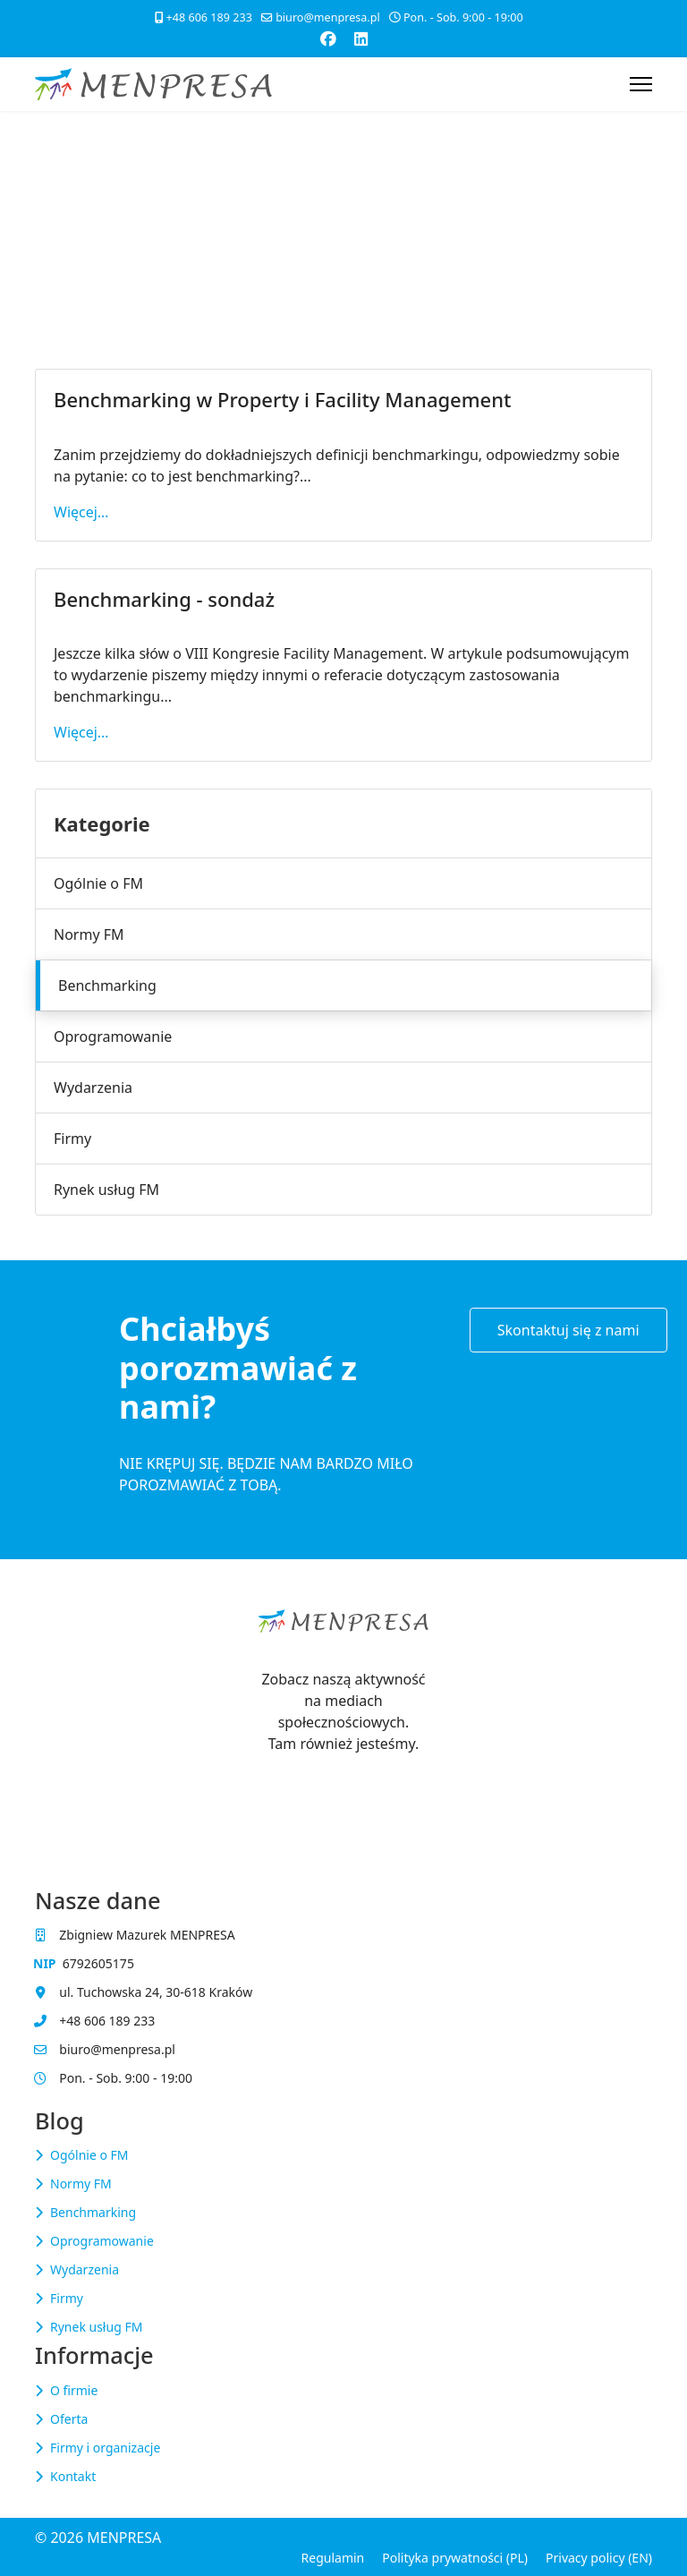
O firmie (74, 2390)
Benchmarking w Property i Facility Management (282, 399)
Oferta (69, 2418)
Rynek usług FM (106, 1189)
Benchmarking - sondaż (164, 598)
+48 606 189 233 (209, 17)
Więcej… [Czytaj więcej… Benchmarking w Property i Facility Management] (81, 512)
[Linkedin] (361, 38)
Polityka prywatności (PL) (455, 2557)
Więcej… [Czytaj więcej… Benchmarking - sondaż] (81, 732)
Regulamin (333, 2557)
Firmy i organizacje (105, 2447)
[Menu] (641, 84)
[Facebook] (328, 38)
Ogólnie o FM (98, 883)
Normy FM (89, 934)
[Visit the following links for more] (343, 1779)
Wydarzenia (93, 1087)
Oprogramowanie (113, 1036)
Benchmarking (107, 985)
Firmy (72, 1138)
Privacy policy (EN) (599, 2557)
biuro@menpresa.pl (328, 17)
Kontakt (73, 2476)
